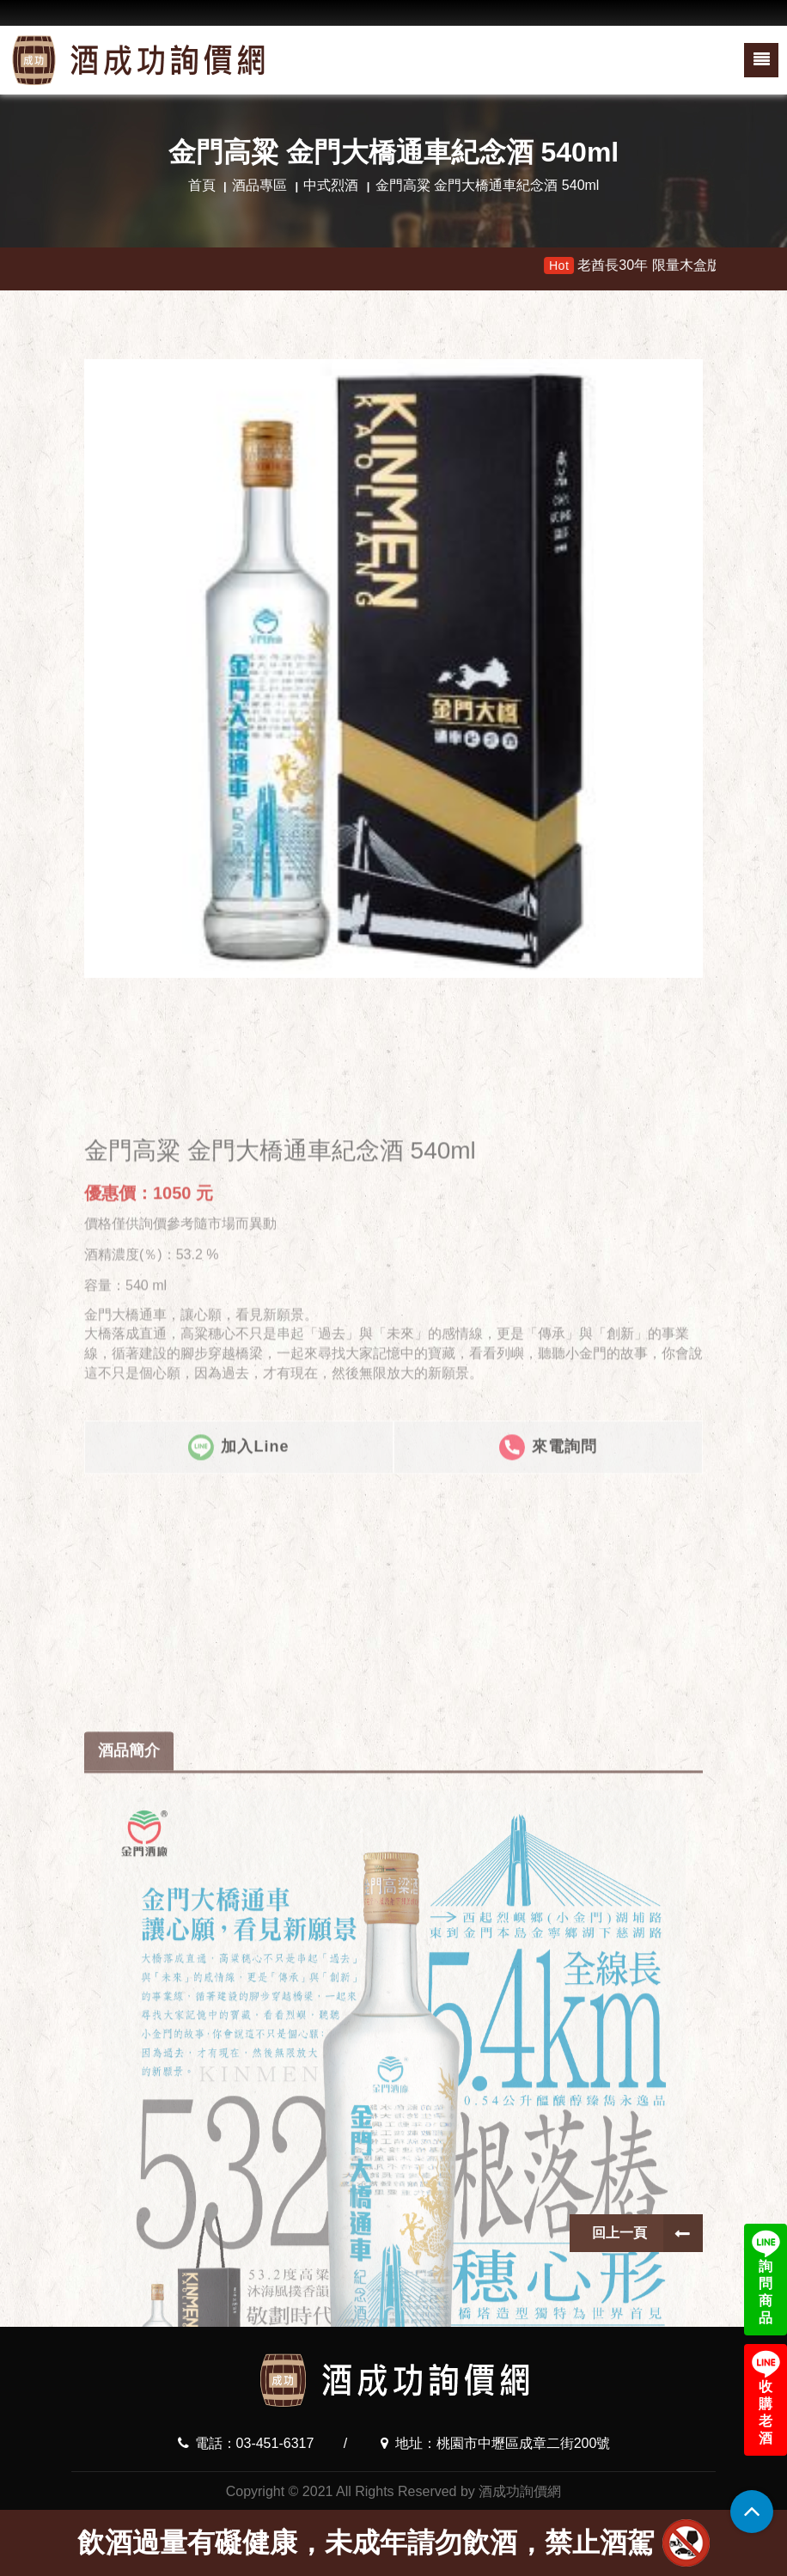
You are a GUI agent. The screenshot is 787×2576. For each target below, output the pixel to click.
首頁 (202, 185)
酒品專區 (259, 185)
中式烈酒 (330, 185)
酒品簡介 (129, 2190)
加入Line (238, 1632)
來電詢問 (548, 1632)
